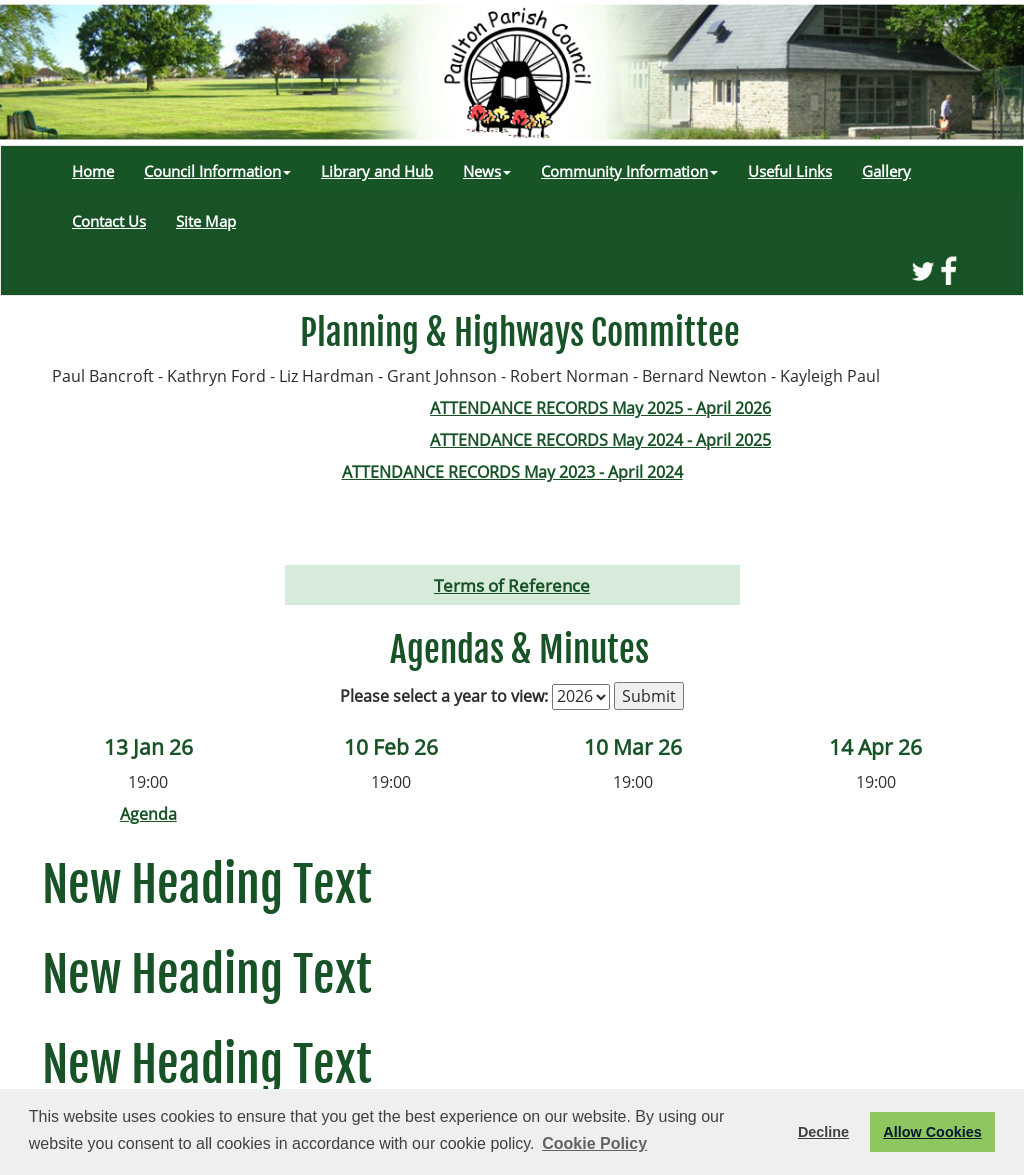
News (487, 171)
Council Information (217, 171)
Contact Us (109, 221)
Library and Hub (377, 171)
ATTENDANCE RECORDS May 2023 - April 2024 (512, 472)
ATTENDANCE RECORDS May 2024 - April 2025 (600, 440)
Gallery (886, 171)
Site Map (206, 221)
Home (93, 171)
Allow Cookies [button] (932, 1132)
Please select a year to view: (444, 696)
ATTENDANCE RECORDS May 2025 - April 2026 (600, 408)
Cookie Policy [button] (594, 1143)
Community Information (629, 171)
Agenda (148, 814)
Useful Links (790, 171)
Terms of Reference (512, 585)
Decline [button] (823, 1132)
